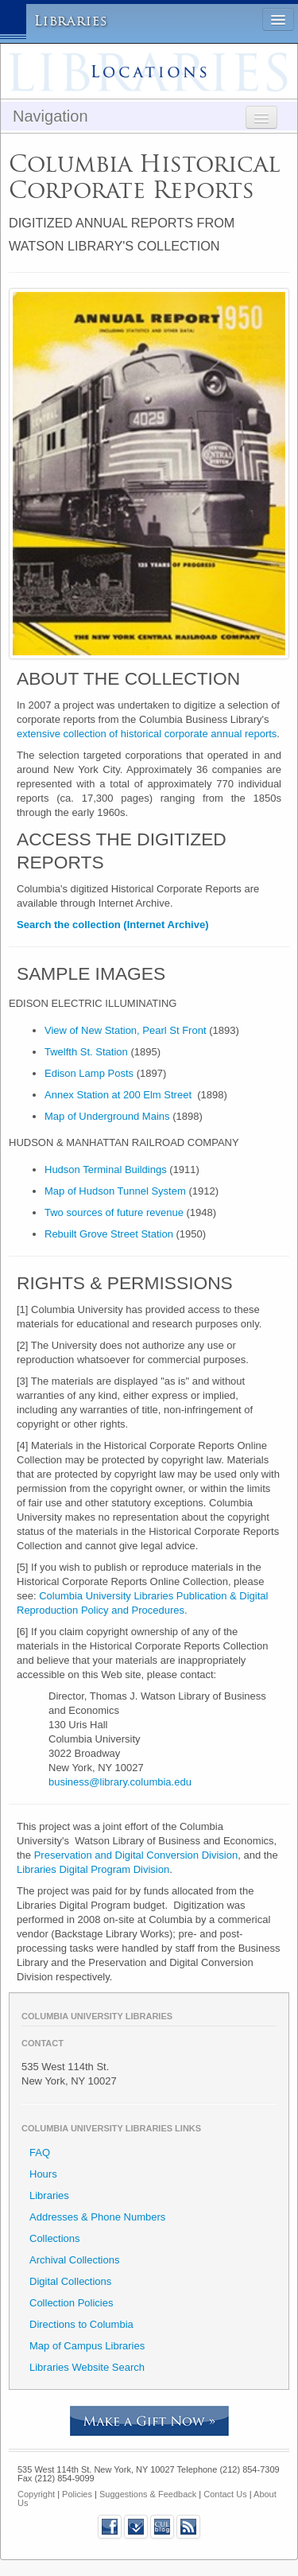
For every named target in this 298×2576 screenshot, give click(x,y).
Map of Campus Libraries (87, 2346)
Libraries (71, 21)
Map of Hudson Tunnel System (115, 1191)
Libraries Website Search (87, 2367)
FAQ (39, 2152)
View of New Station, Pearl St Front (126, 1030)
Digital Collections (70, 2281)
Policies (77, 2494)
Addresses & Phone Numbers (97, 2217)
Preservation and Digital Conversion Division (136, 1855)
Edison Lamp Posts (89, 1073)
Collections (54, 2238)
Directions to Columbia (81, 2324)
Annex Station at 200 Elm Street (118, 1095)
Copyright (36, 2494)
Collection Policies (71, 2303)
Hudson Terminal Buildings (106, 1169)
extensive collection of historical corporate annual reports (147, 734)
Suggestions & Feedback (147, 2494)
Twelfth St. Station (86, 1052)
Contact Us (224, 2494)
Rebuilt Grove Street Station (109, 1234)
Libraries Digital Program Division (93, 1869)
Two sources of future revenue (114, 1212)
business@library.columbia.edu (120, 1782)
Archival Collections (74, 2260)
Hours (43, 2174)
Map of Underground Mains (107, 1116)
